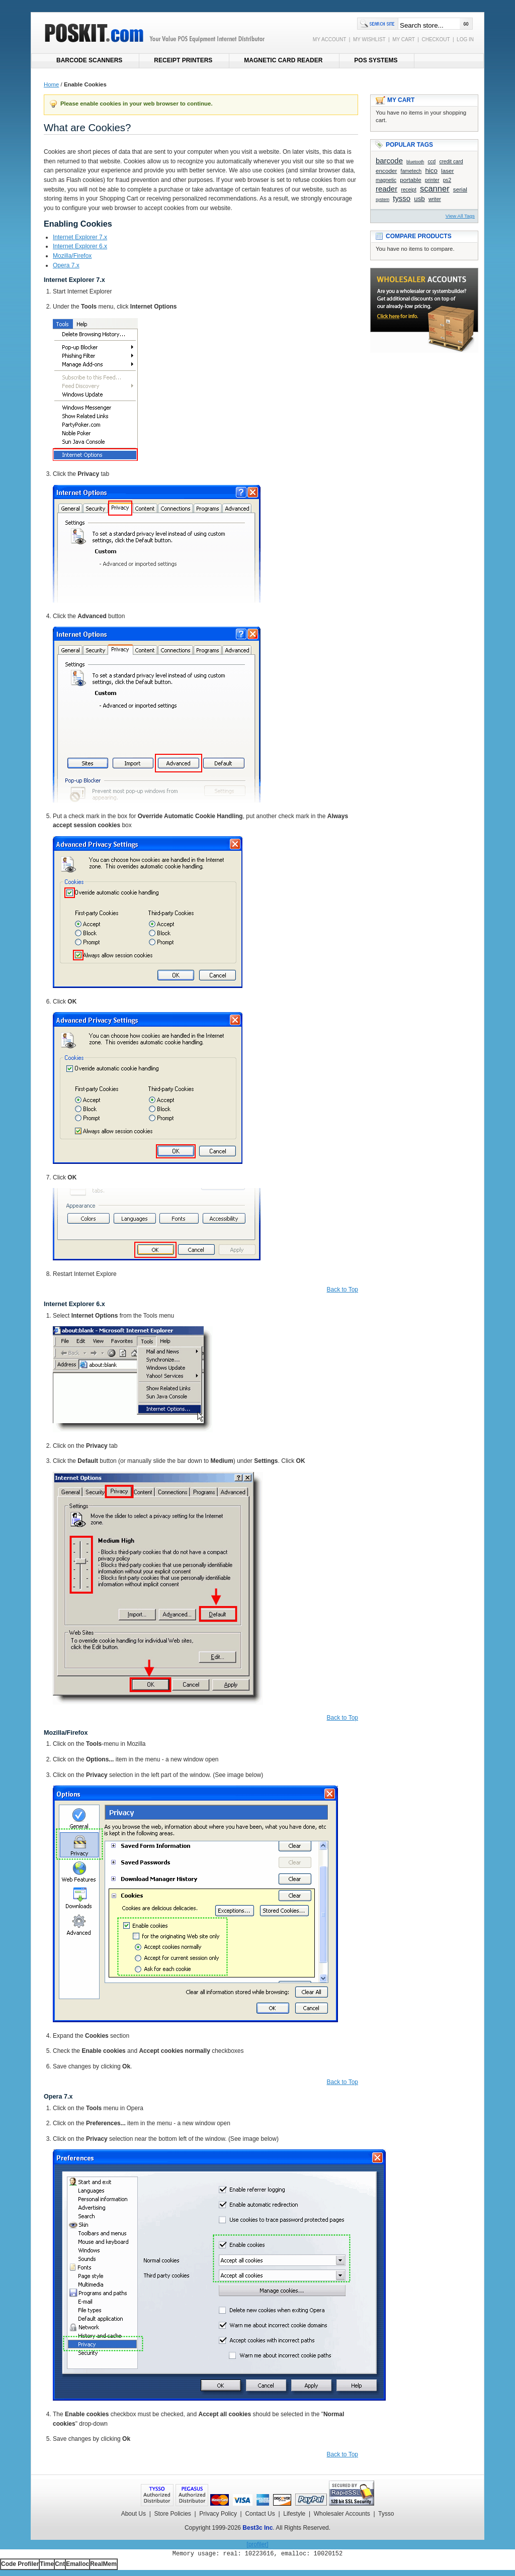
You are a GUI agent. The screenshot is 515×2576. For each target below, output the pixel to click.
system (382, 199)
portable (410, 179)
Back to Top (342, 1289)
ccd (431, 161)
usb (419, 199)
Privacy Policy (218, 2513)
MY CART (403, 39)
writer (434, 199)
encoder (386, 170)
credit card (451, 161)
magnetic (386, 180)
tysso (401, 198)
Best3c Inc (257, 2527)
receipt (408, 189)
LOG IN (465, 39)
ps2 (447, 180)
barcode (389, 160)
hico (431, 170)
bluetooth (415, 161)
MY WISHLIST (369, 39)
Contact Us (260, 2513)
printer (432, 180)
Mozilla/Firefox (72, 255)
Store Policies (172, 2513)
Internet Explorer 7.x (80, 237)
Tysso (386, 2513)
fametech (411, 171)
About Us (133, 2513)
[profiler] (257, 2544)
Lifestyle (294, 2513)
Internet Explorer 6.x (80, 246)
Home (51, 84)
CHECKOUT (435, 39)
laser (447, 170)
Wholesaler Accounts (342, 2513)
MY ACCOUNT (329, 39)
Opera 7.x (66, 265)
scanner (435, 188)
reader (386, 188)
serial (460, 189)
